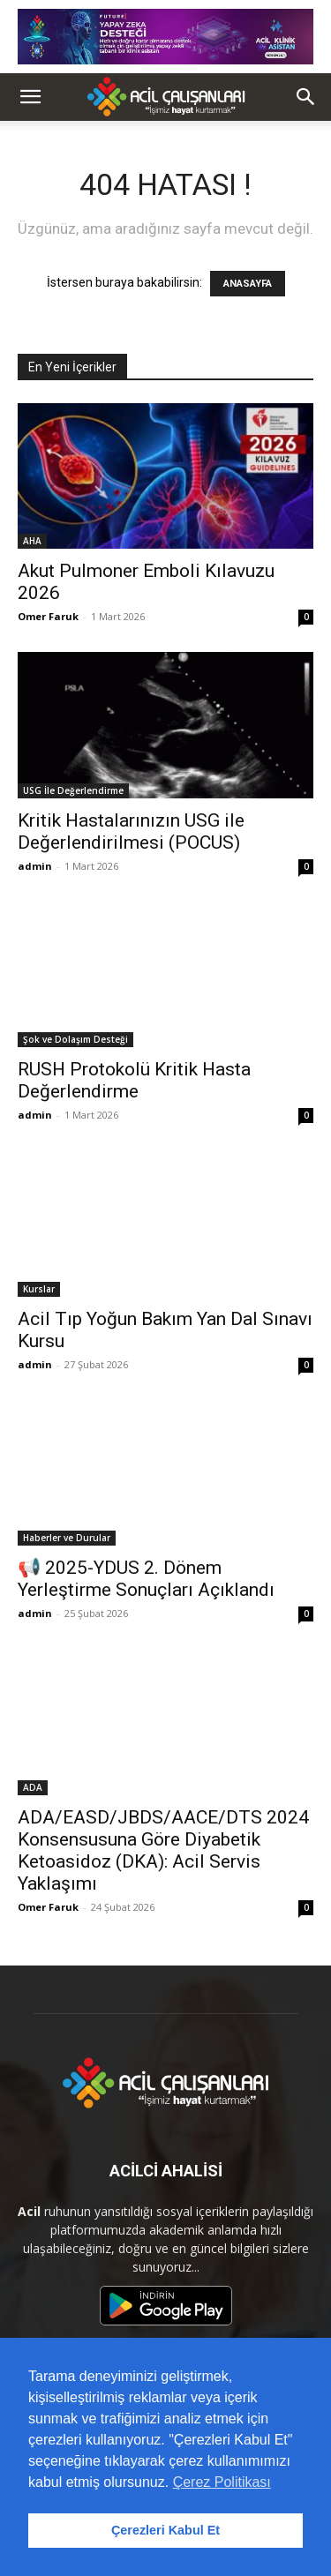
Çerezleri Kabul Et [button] (165, 2530)
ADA (32, 1787)
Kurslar (39, 1289)
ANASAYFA (247, 283)
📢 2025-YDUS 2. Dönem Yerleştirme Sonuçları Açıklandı (146, 1578)
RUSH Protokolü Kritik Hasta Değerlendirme (134, 1080)
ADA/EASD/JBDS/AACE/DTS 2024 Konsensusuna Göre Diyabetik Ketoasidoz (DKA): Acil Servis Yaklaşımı (163, 1850)
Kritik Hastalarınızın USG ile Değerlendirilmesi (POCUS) (131, 831)
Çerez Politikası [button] (222, 2482)
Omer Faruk (48, 616)
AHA (32, 541)
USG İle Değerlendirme (73, 790)
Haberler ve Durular (66, 1537)
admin (35, 865)
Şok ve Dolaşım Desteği (75, 1039)
